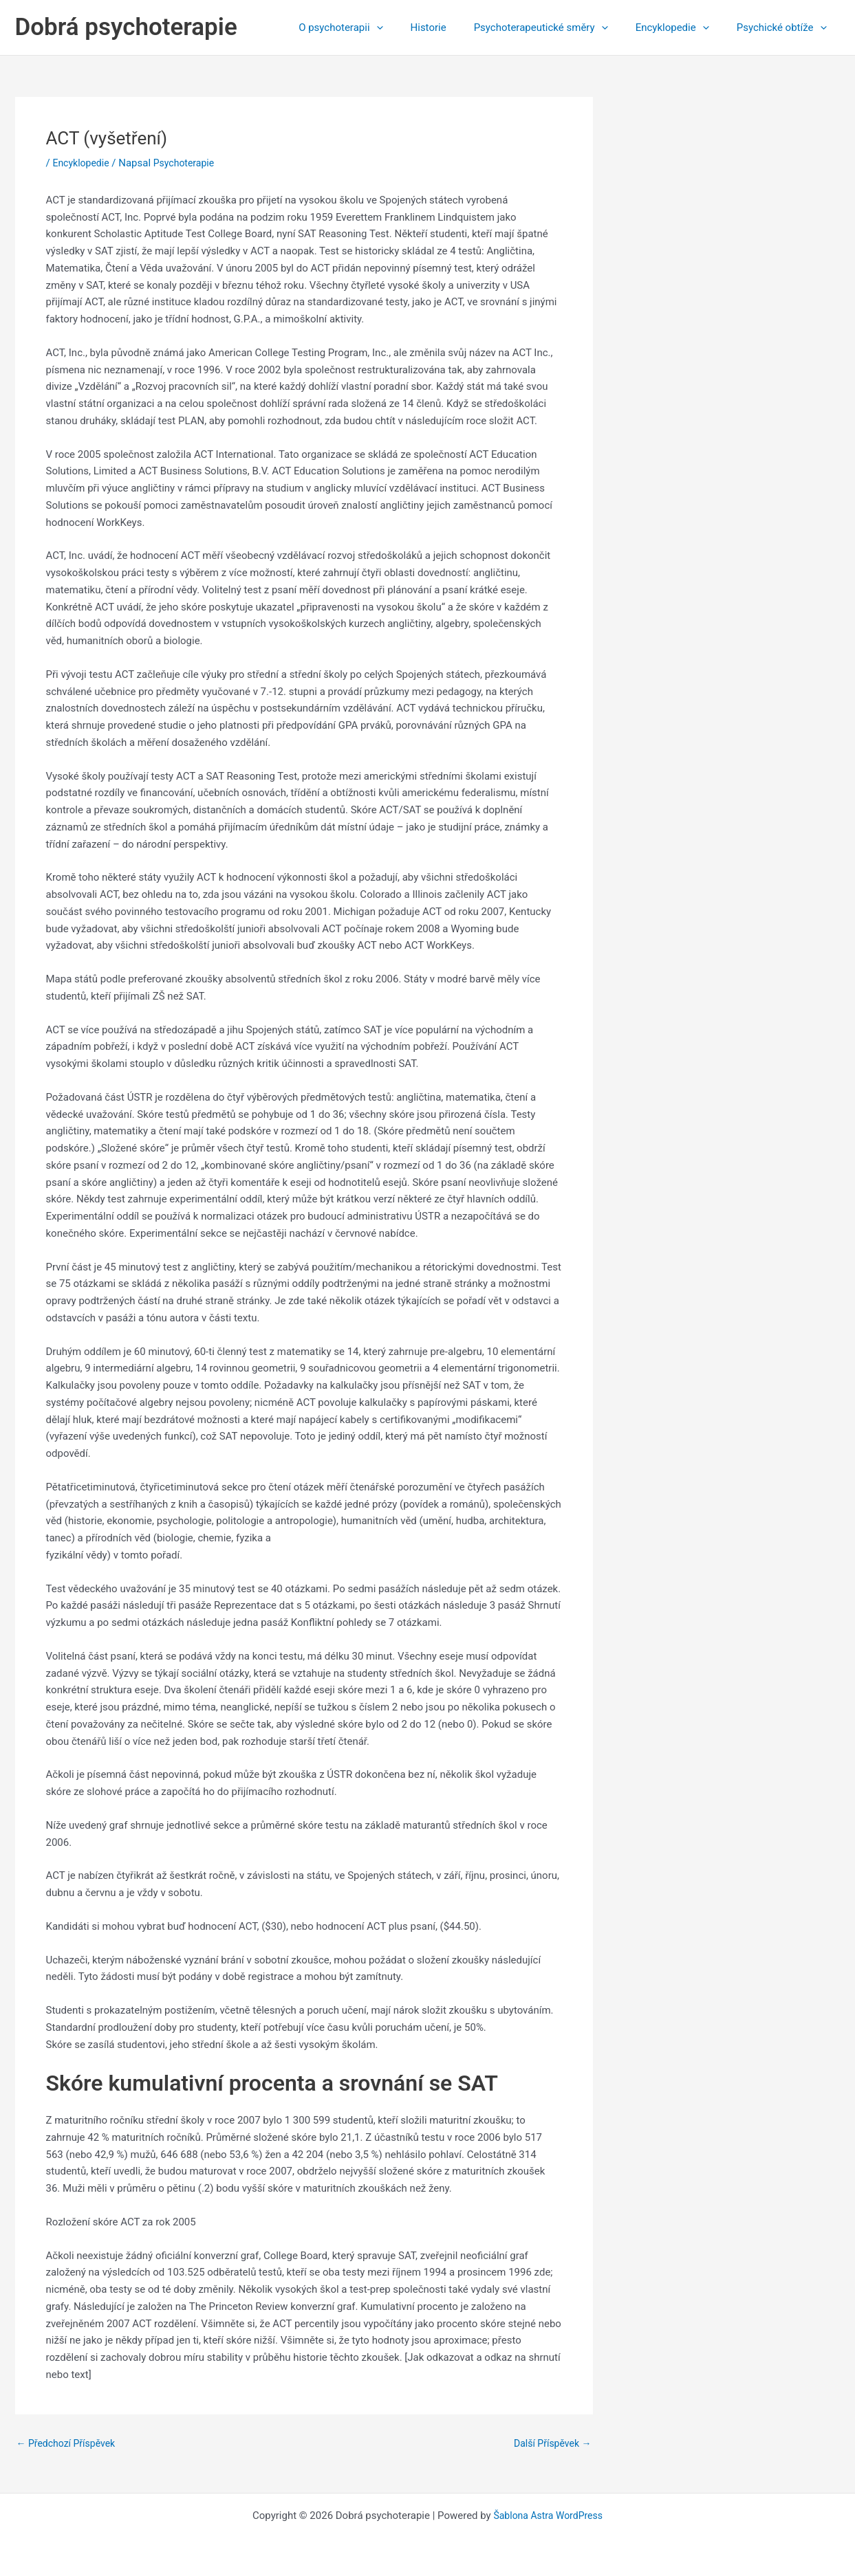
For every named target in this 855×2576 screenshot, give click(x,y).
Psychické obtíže (785, 27)
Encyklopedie (682, 27)
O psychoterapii (371, 27)
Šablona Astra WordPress (548, 2515)
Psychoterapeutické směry (558, 27)
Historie (452, 27)
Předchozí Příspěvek (69, 2444)
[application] (407, 27)
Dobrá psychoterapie (126, 27)
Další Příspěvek (550, 2444)
